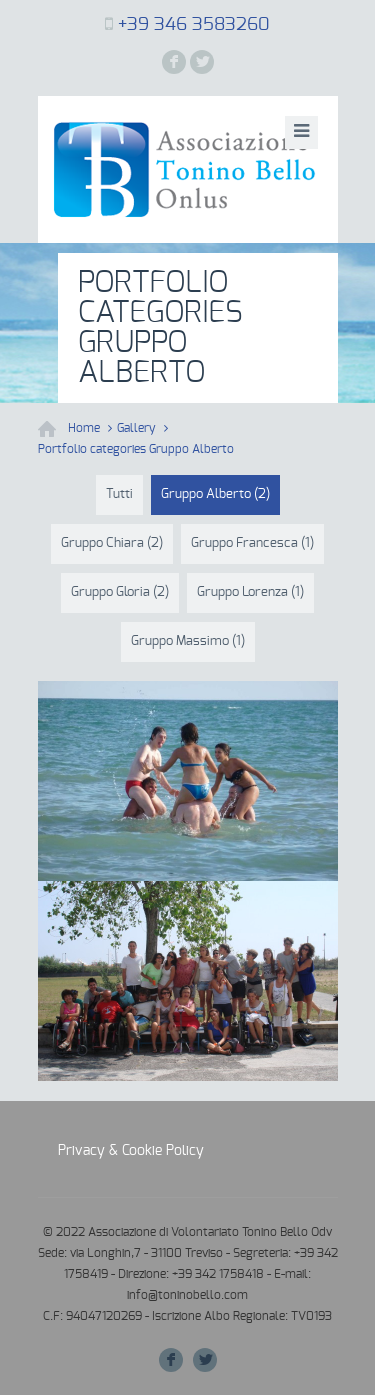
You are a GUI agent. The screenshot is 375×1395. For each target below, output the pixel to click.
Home (84, 428)
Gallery (136, 428)
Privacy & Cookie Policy (131, 1151)
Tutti (119, 494)
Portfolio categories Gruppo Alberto (136, 449)
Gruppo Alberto (215, 494)
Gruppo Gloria (120, 592)
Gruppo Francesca (252, 543)
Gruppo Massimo (188, 641)
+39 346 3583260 (194, 25)
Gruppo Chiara (112, 543)
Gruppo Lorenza (250, 592)
